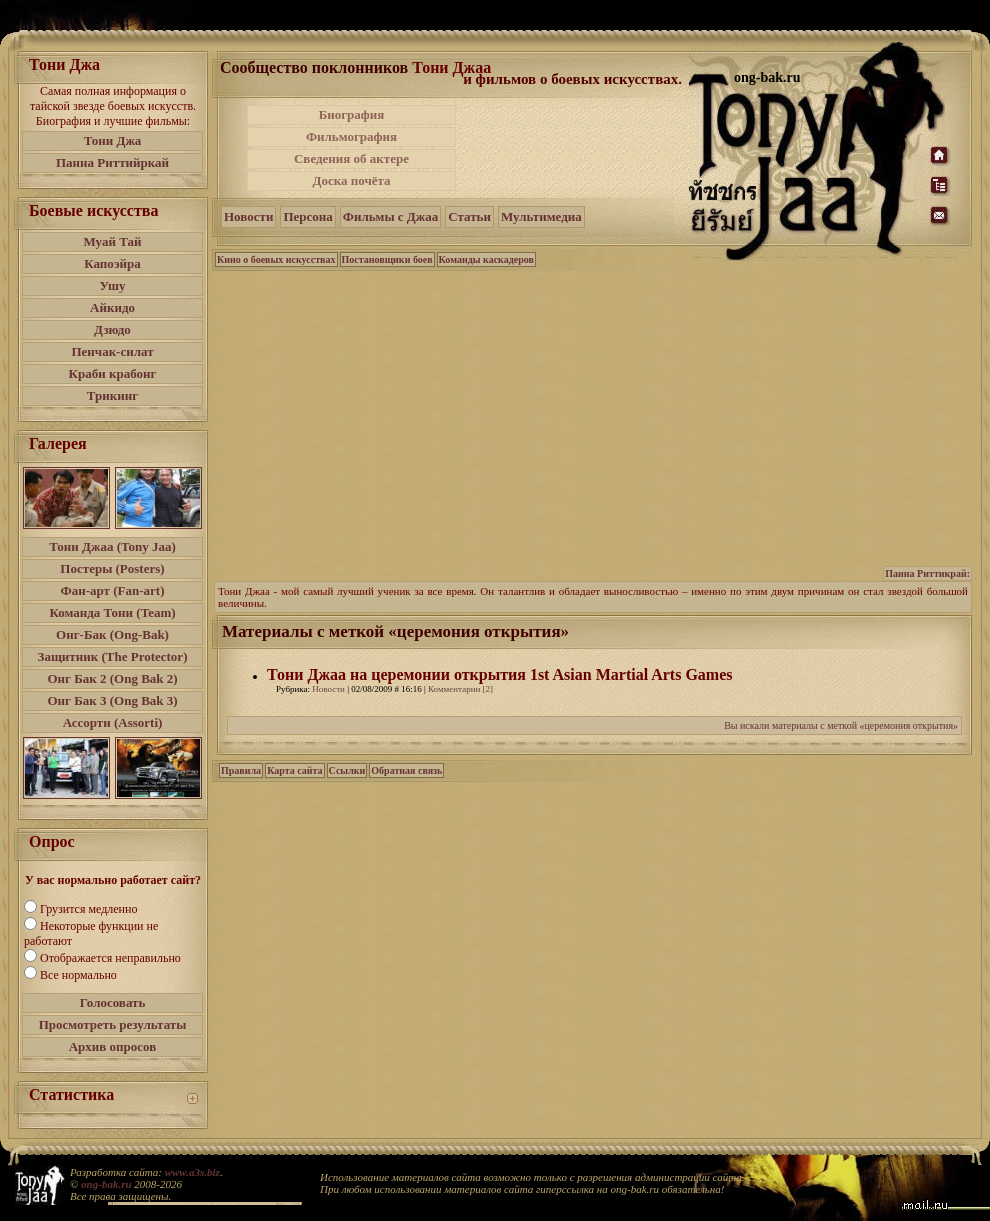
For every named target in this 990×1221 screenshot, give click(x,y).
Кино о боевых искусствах (276, 259)
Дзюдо (112, 329)
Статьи (469, 216)
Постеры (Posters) (112, 568)
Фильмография (351, 136)
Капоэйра (112, 263)
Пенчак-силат (112, 351)
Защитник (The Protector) (113, 656)
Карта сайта (294, 770)
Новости (248, 216)
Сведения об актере (351, 158)
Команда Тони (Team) (112, 612)
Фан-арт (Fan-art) (113, 590)
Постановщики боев (387, 259)
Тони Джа (113, 140)
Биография (352, 114)
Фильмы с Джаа (390, 216)
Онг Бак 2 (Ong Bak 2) (112, 678)
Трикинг (112, 395)
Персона (307, 216)
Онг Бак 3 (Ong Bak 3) (112, 700)
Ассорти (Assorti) (113, 722)
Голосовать (113, 1002)
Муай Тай (112, 241)
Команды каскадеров (486, 259)
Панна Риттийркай (112, 162)
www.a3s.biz (192, 1172)
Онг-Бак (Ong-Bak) (112, 634)
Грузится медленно (88, 909)
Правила (241, 770)
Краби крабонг (113, 373)
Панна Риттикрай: (927, 573)
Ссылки (347, 770)
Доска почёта (351, 180)
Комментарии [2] (460, 689)
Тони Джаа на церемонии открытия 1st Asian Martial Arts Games (500, 674)
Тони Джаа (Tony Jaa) (112, 546)
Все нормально (78, 975)
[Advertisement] (574, 148)
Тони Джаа (451, 67)
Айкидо (112, 307)
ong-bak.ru (106, 1184)
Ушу (113, 285)
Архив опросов (113, 1046)
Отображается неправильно (110, 958)
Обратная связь (406, 770)
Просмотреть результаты (113, 1024)
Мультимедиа (541, 216)
